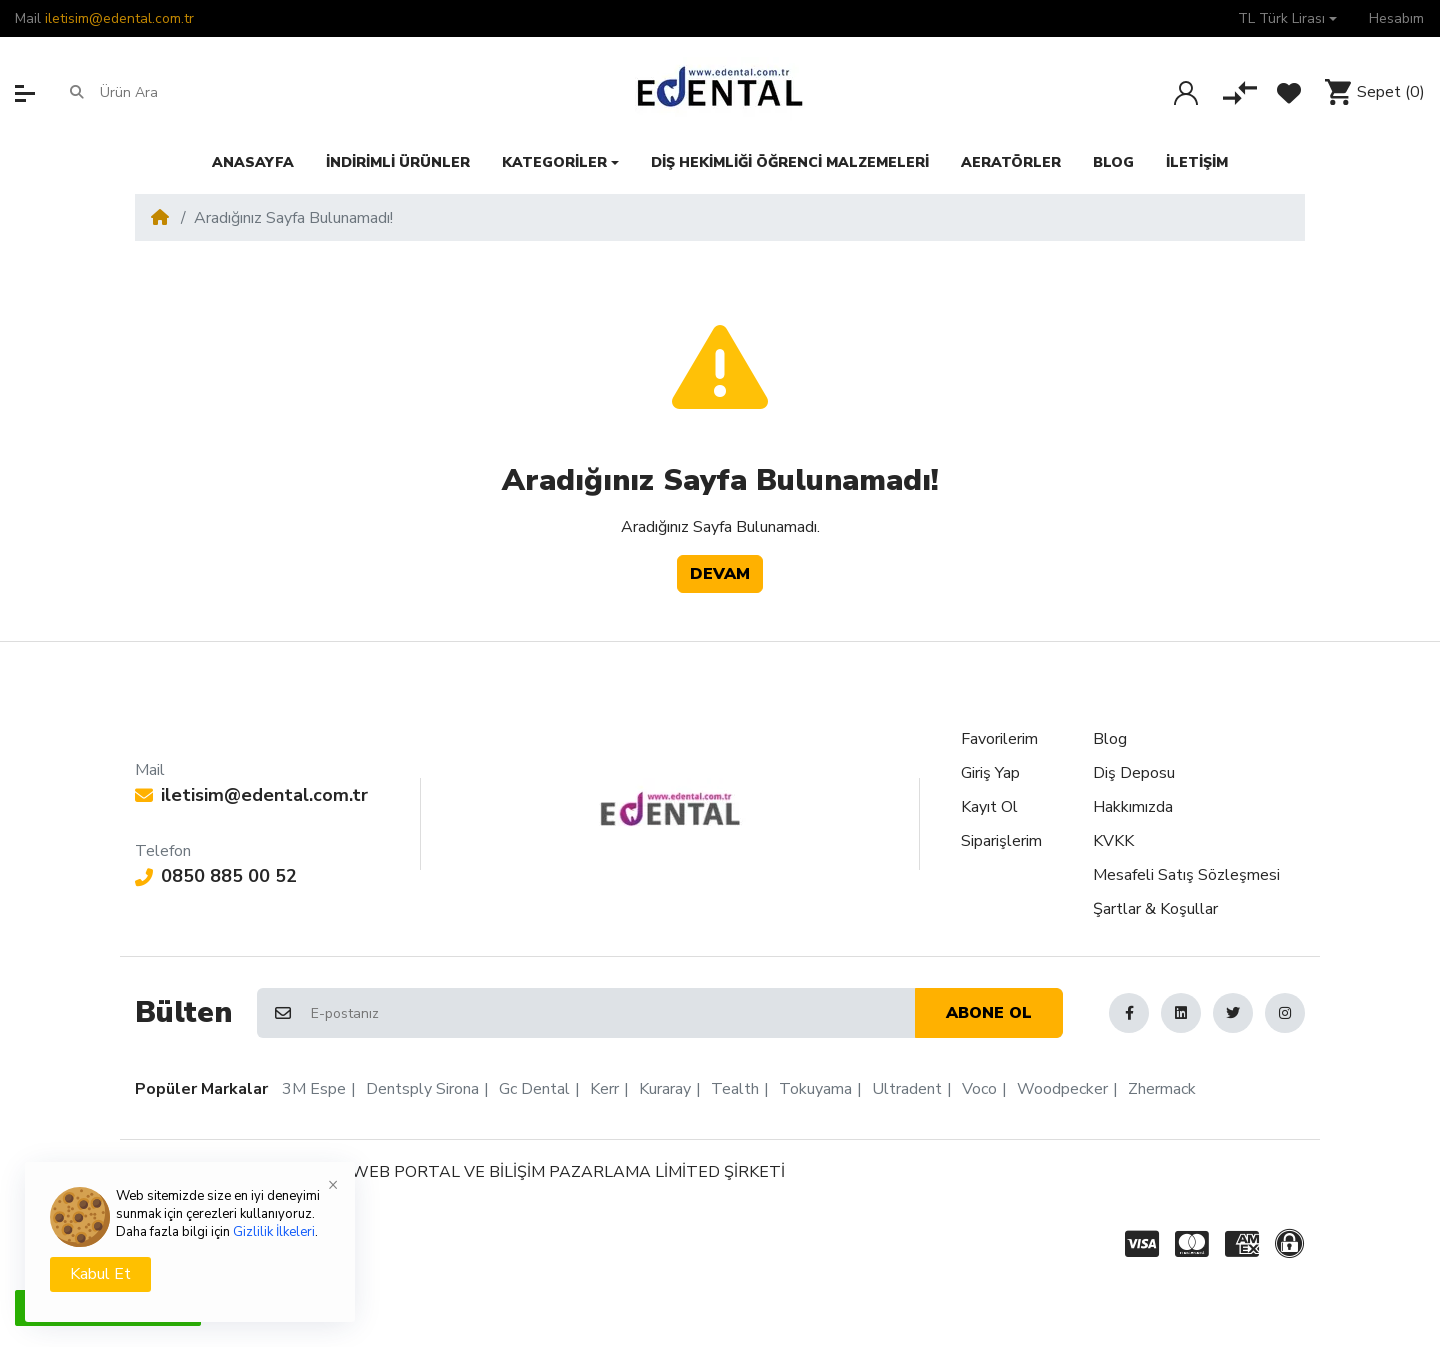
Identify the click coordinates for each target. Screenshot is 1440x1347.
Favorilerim (999, 739)
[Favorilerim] (1289, 93)
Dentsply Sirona (422, 1089)
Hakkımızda (1133, 807)
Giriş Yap (990, 773)
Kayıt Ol (989, 807)
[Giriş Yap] (1186, 93)
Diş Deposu (1134, 773)
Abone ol (989, 1013)
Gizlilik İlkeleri (274, 1232)
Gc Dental (534, 1089)
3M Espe (314, 1089)
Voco (979, 1089)
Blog (1110, 739)
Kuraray (665, 1089)
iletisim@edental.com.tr (119, 18)
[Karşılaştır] (1240, 93)
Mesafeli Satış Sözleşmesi (1186, 875)
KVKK (1113, 841)
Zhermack (1162, 1089)
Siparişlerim (1001, 841)
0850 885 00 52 (216, 876)
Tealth (735, 1089)
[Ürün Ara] (177, 93)
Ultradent (907, 1089)
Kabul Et (100, 1274)
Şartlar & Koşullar (1155, 909)
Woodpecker (1062, 1089)
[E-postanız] (612, 1013)
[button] (1287, 18)
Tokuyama (815, 1089)
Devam (720, 574)
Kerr (604, 1089)
